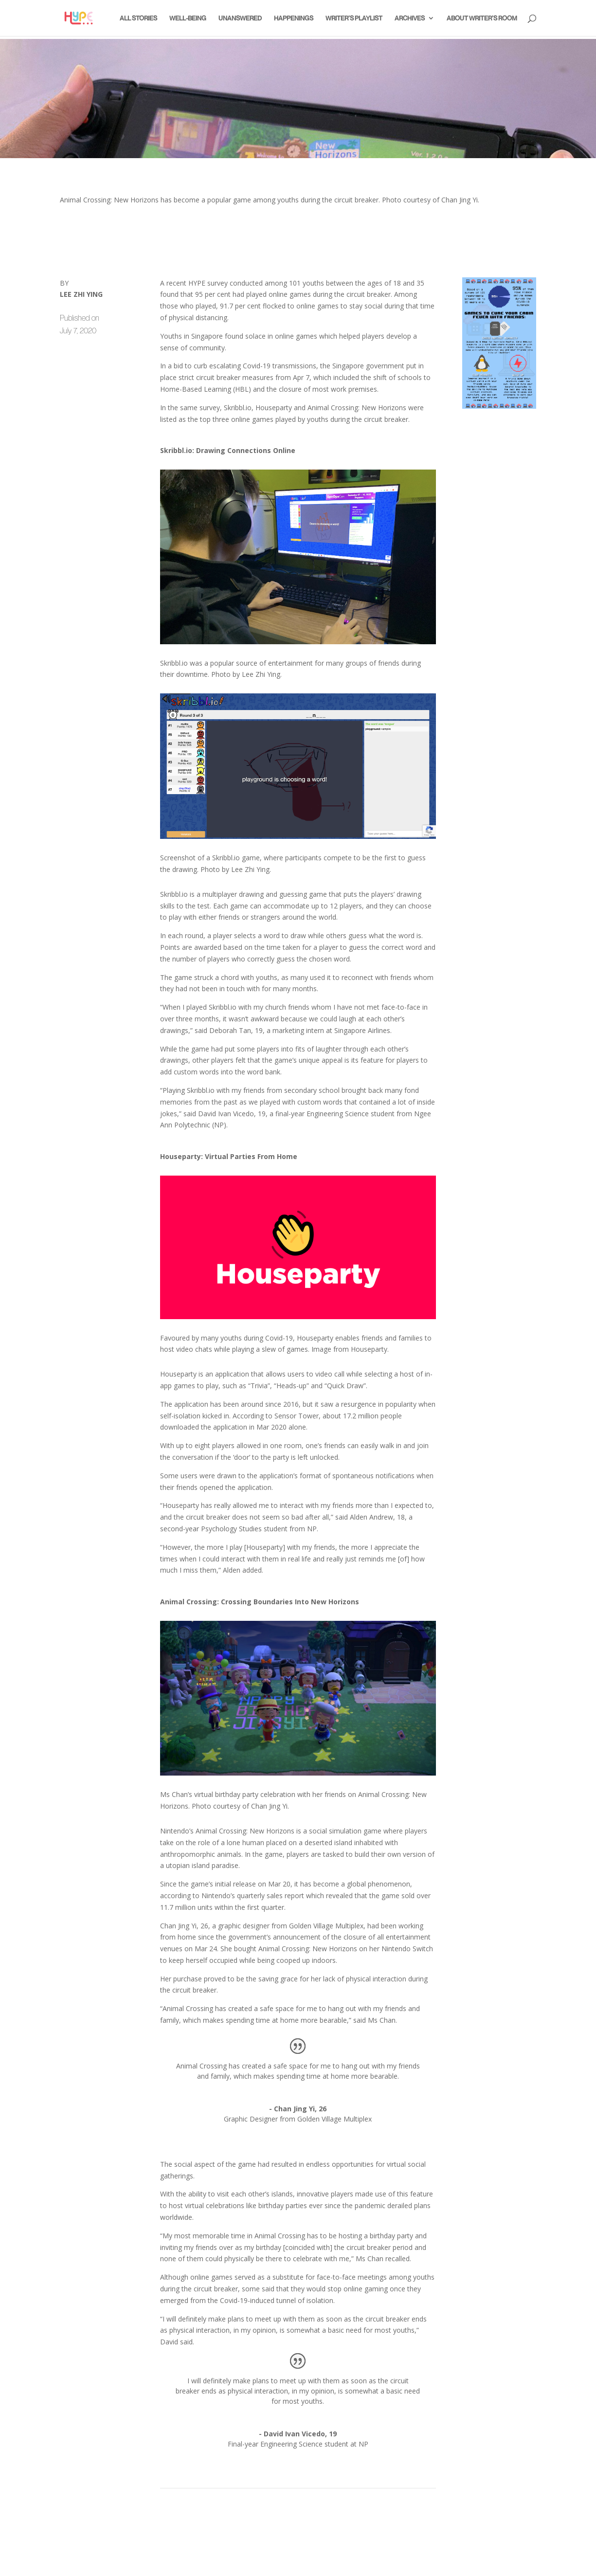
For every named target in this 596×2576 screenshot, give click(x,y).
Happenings (293, 18)
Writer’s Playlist (353, 18)
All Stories (138, 18)
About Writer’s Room (482, 18)
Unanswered (240, 18)
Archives (410, 18)
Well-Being (187, 18)
